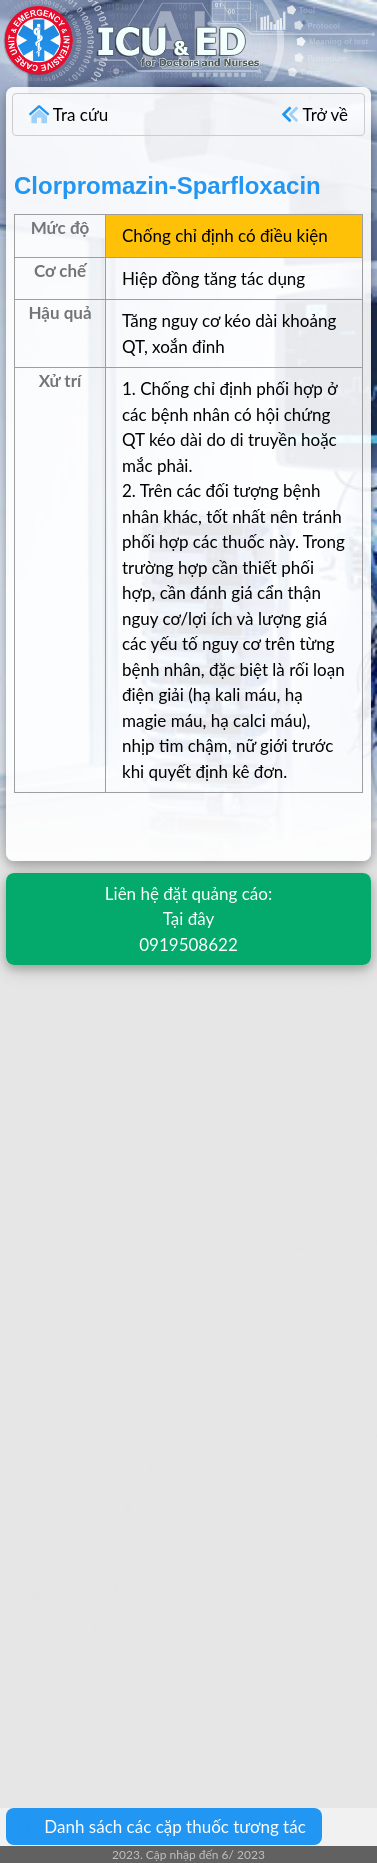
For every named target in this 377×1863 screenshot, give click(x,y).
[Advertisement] (187, 1174)
